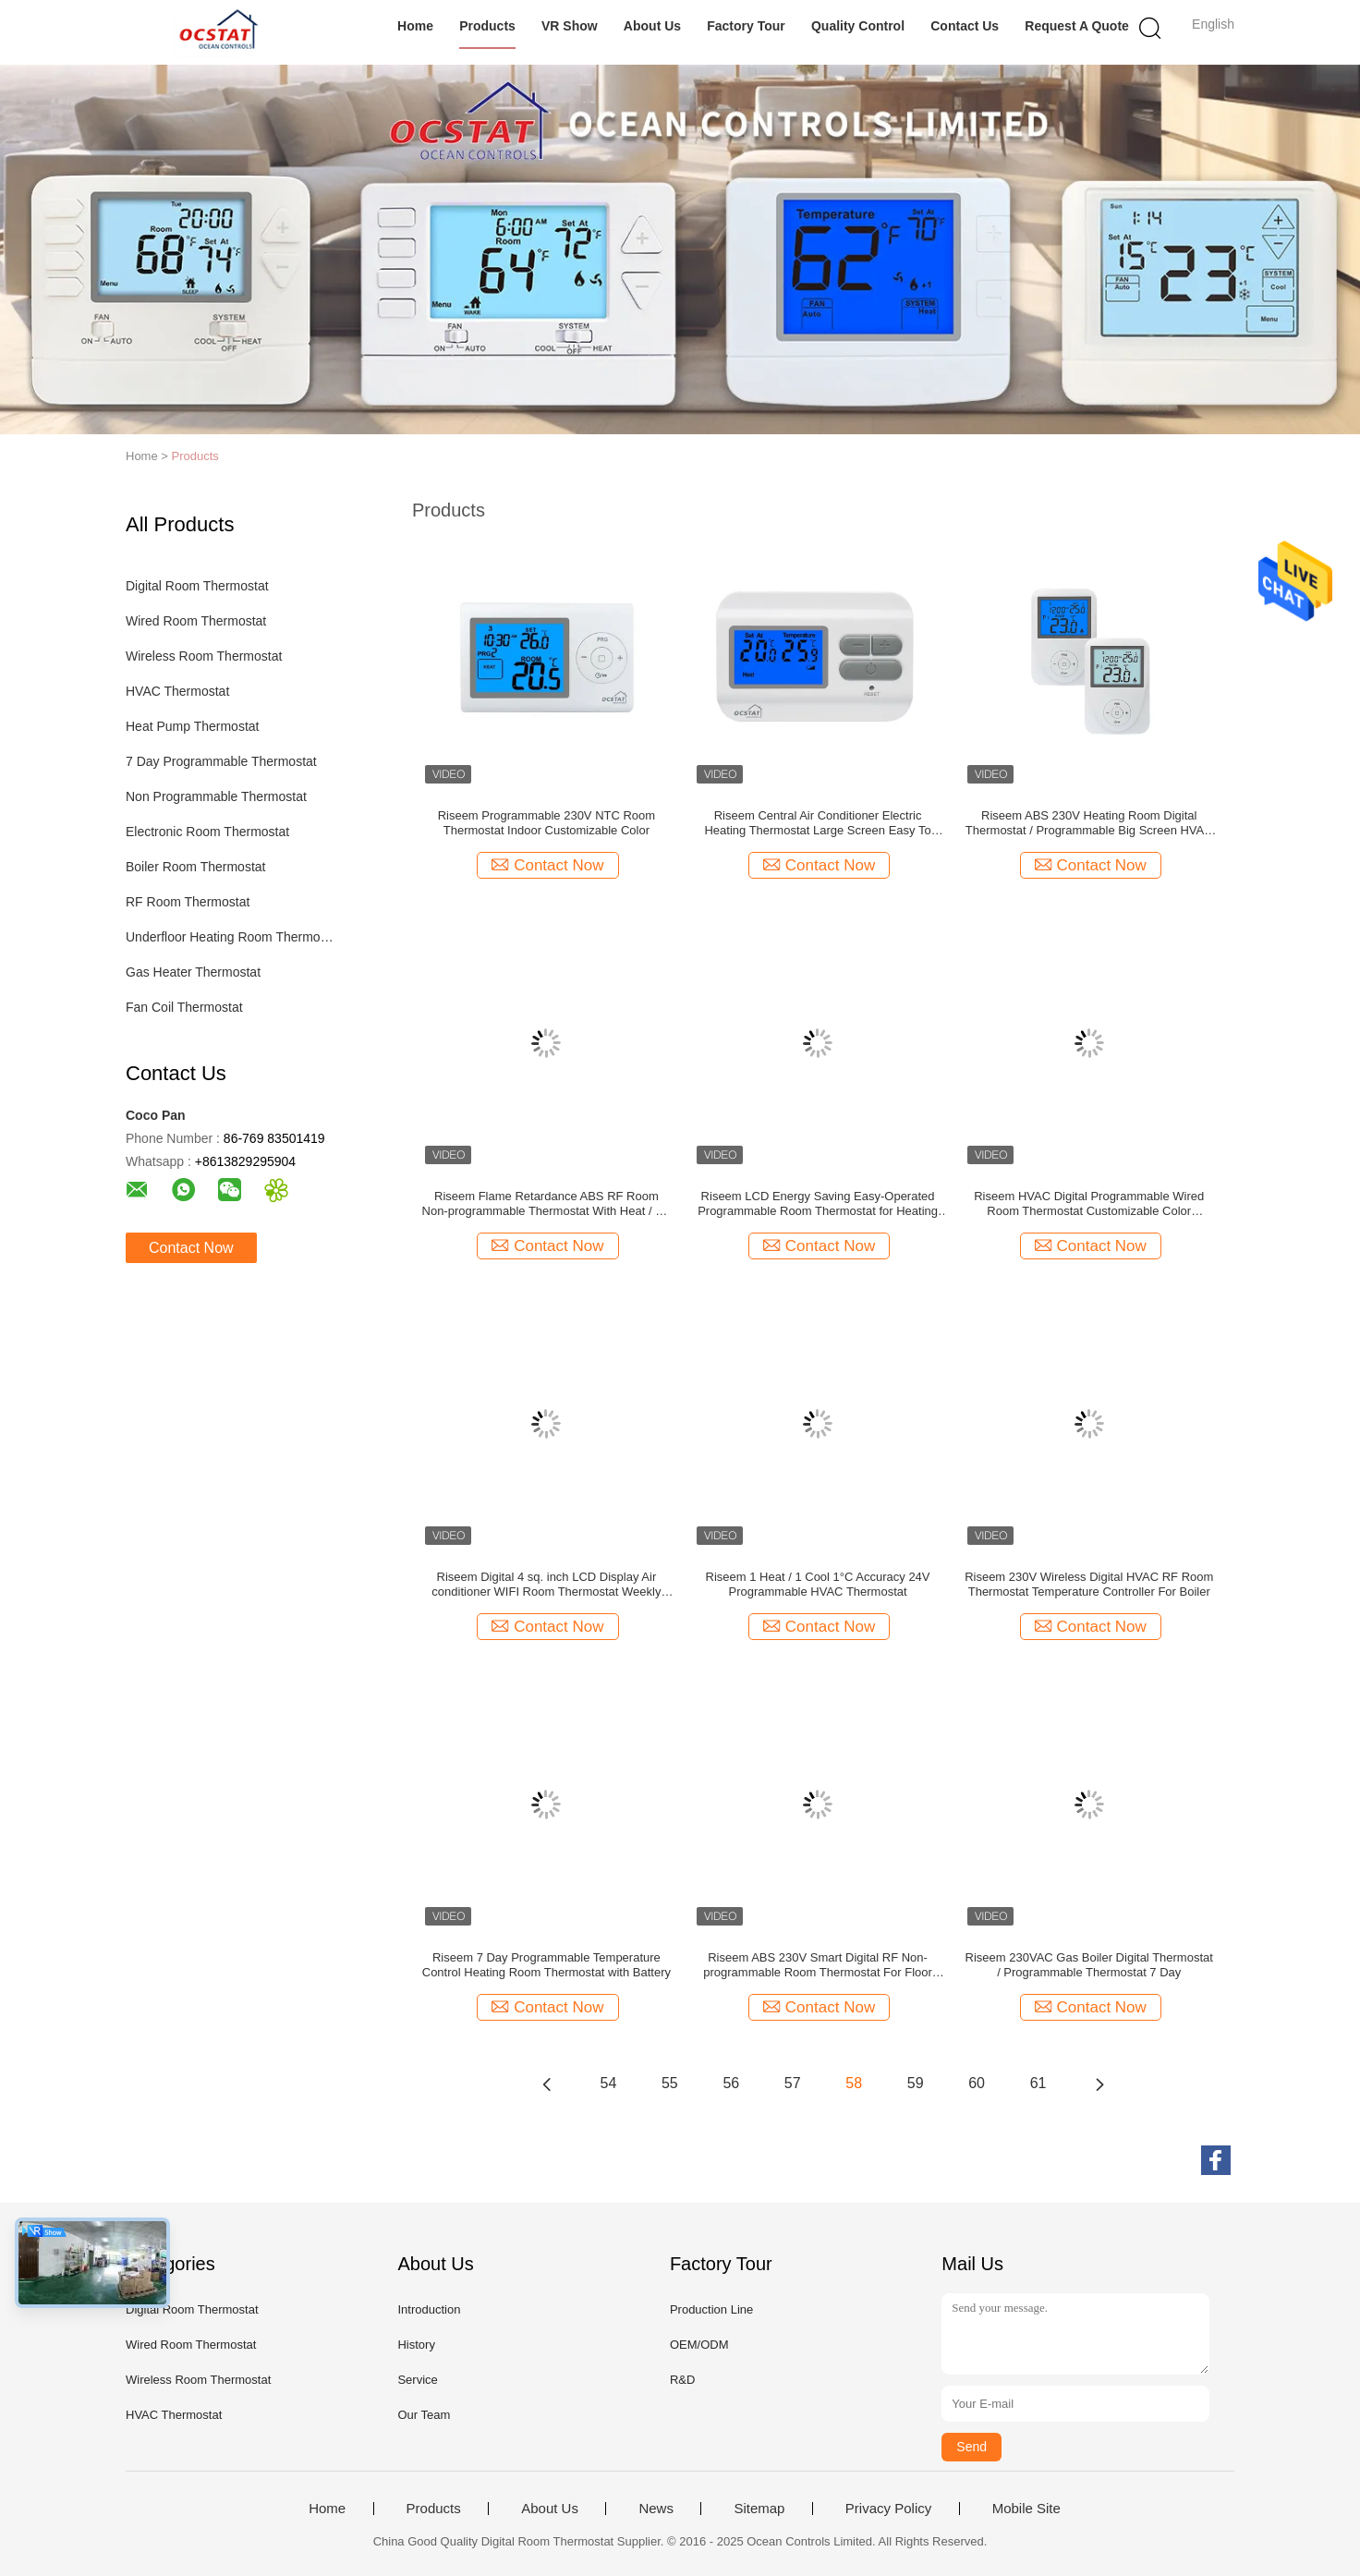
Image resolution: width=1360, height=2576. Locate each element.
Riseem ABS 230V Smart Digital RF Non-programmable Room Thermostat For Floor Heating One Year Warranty (817, 1965)
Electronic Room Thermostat (207, 831)
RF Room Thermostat (187, 901)
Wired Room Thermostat (196, 621)
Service (417, 2380)
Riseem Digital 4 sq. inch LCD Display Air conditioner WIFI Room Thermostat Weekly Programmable (546, 1584)
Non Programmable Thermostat (216, 796)
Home (415, 25)
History (415, 2344)
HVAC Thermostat (177, 691)
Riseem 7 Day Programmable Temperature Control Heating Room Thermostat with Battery (546, 1964)
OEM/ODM (699, 2344)
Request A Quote (1077, 25)
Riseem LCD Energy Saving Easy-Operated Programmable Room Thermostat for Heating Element (818, 1204)
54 (609, 2083)
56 (730, 2083)
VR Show (569, 25)
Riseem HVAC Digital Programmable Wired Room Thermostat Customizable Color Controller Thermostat (1089, 1204)
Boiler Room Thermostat (195, 866)
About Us (652, 25)
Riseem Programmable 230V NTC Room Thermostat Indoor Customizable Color (547, 822)
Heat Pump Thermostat (192, 726)
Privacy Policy (888, 2508)
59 (915, 2083)
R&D (682, 2380)
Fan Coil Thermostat (184, 1007)
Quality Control (858, 25)
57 (792, 2083)
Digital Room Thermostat (197, 585)
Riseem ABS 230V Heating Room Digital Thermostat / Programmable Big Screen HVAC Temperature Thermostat (1089, 823)
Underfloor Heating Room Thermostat (230, 937)
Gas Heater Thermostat (193, 972)
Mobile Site (1026, 2508)
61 (1038, 2083)
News (656, 2508)
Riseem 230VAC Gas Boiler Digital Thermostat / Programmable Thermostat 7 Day (1089, 1964)
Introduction (428, 2309)
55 (670, 2083)
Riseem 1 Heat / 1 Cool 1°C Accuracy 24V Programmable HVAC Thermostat (818, 1584)
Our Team (423, 2415)
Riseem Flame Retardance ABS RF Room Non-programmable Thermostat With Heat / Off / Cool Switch (547, 1204)
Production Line (711, 2309)
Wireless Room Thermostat (204, 656)
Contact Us (964, 25)
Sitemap (759, 2508)
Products (487, 25)
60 (976, 2083)
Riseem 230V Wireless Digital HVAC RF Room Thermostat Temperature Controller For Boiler (1089, 1584)
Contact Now (191, 1248)
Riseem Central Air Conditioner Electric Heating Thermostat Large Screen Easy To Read (817, 823)
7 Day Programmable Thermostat (221, 761)
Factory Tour (746, 25)
